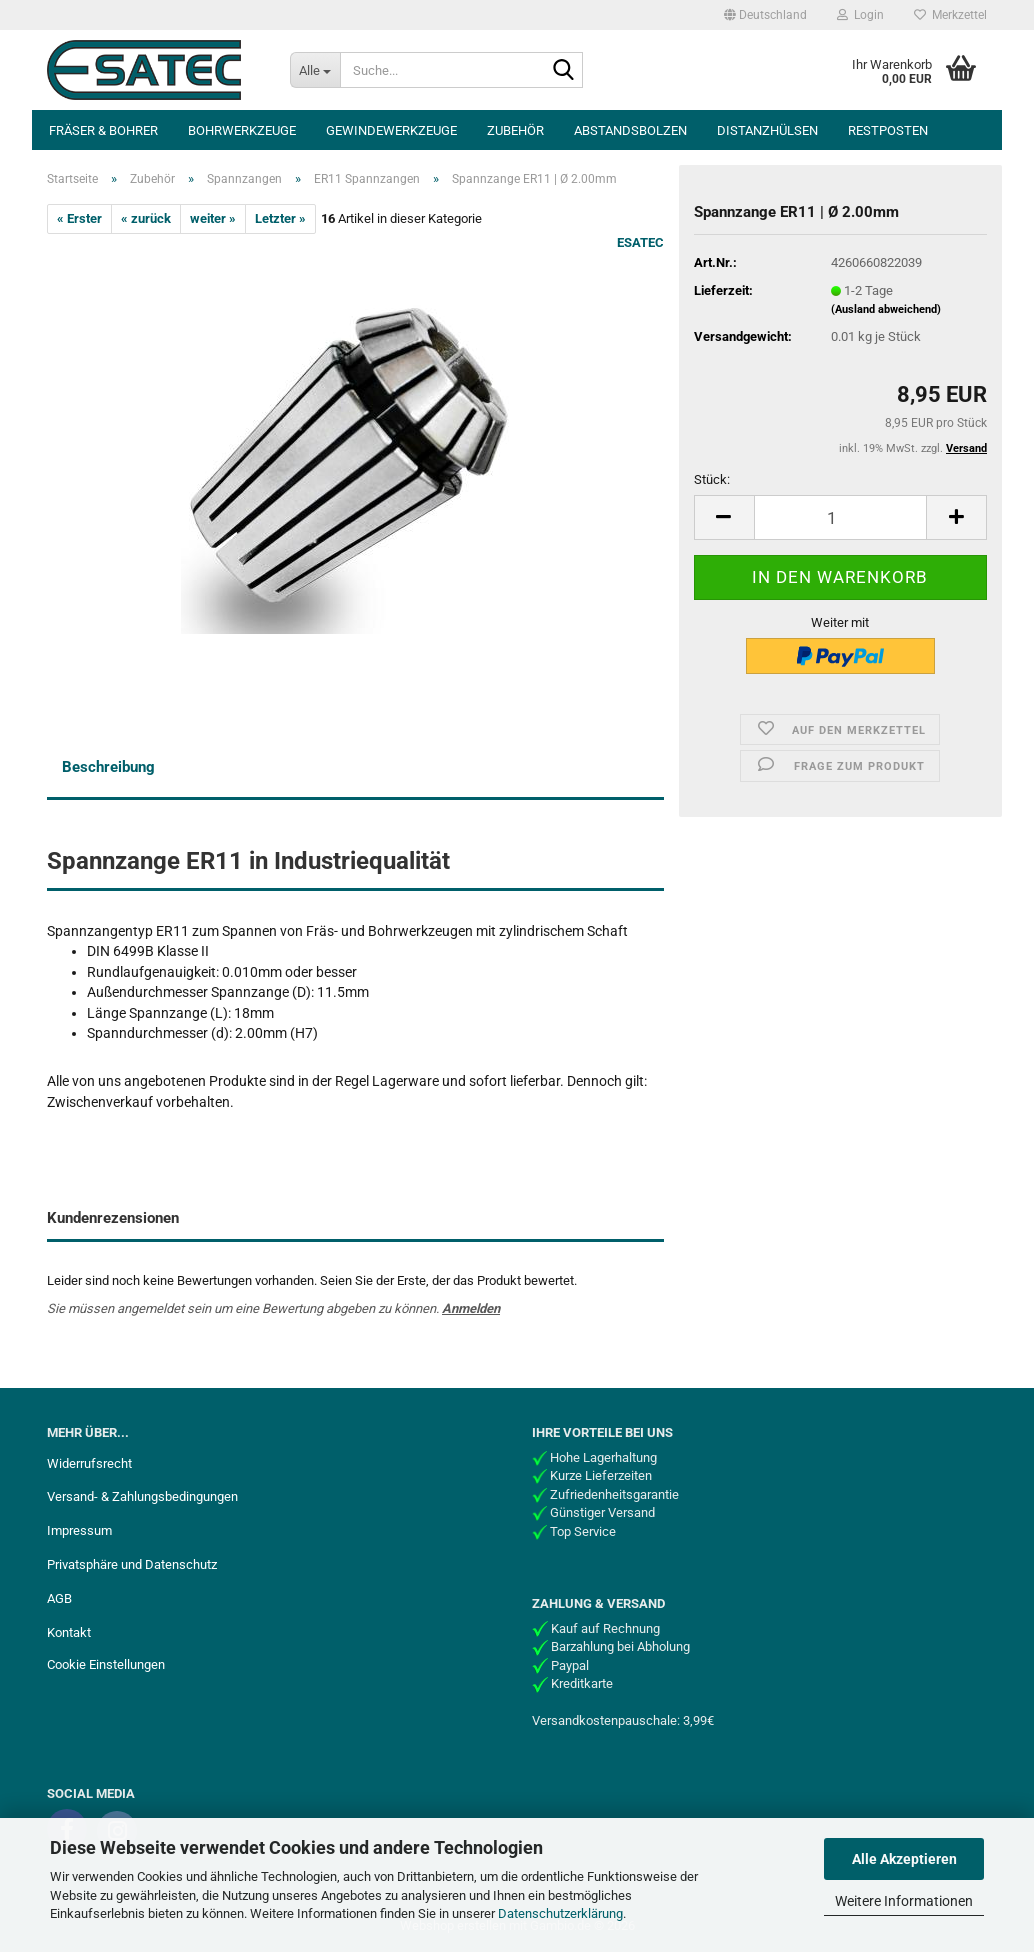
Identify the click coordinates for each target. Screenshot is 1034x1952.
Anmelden (471, 1308)
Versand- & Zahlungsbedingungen (142, 1496)
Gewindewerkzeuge (391, 130)
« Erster (79, 218)
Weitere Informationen (904, 1901)
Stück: (712, 479)
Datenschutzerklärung (560, 1913)
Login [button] (860, 15)
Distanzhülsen (767, 130)
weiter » (213, 218)
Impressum (79, 1530)
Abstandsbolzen (630, 130)
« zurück (146, 218)
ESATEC (640, 242)
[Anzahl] (840, 517)
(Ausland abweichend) (886, 309)
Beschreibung (108, 767)
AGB (59, 1598)
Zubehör (515, 130)
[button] (765, 15)
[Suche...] (315, 70)
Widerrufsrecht (89, 1463)
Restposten (888, 130)
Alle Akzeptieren (904, 1859)
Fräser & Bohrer (103, 130)
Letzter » (280, 218)
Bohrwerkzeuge (242, 130)
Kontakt (69, 1632)
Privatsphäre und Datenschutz (132, 1564)
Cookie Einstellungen (106, 1664)
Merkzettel (950, 15)
